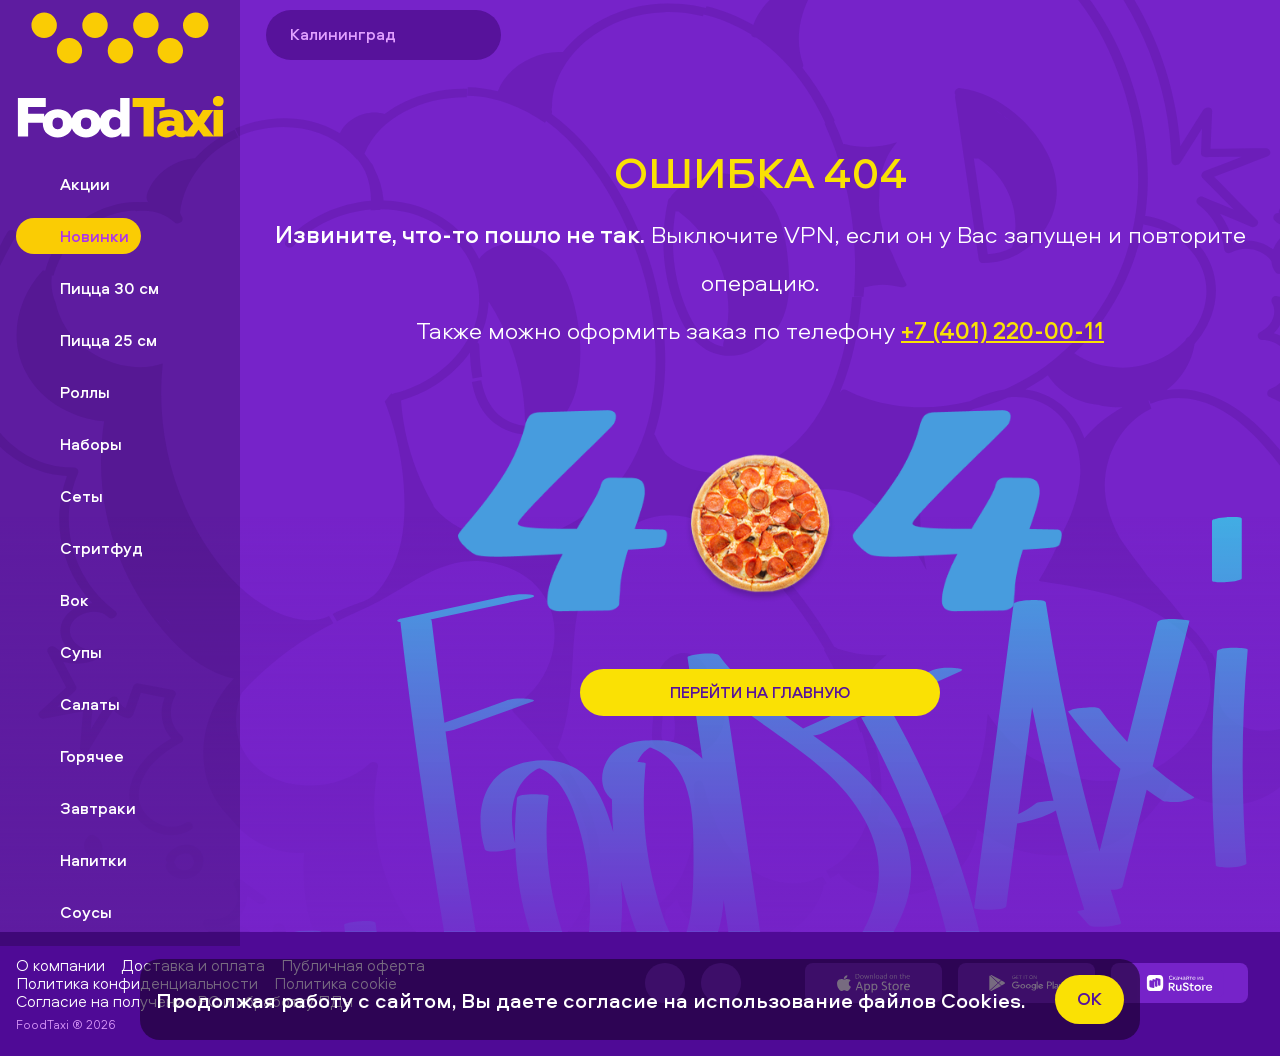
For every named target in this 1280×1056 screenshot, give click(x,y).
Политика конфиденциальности (137, 983)
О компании (60, 965)
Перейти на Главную (760, 692)
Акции (69, 184)
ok (1089, 998)
